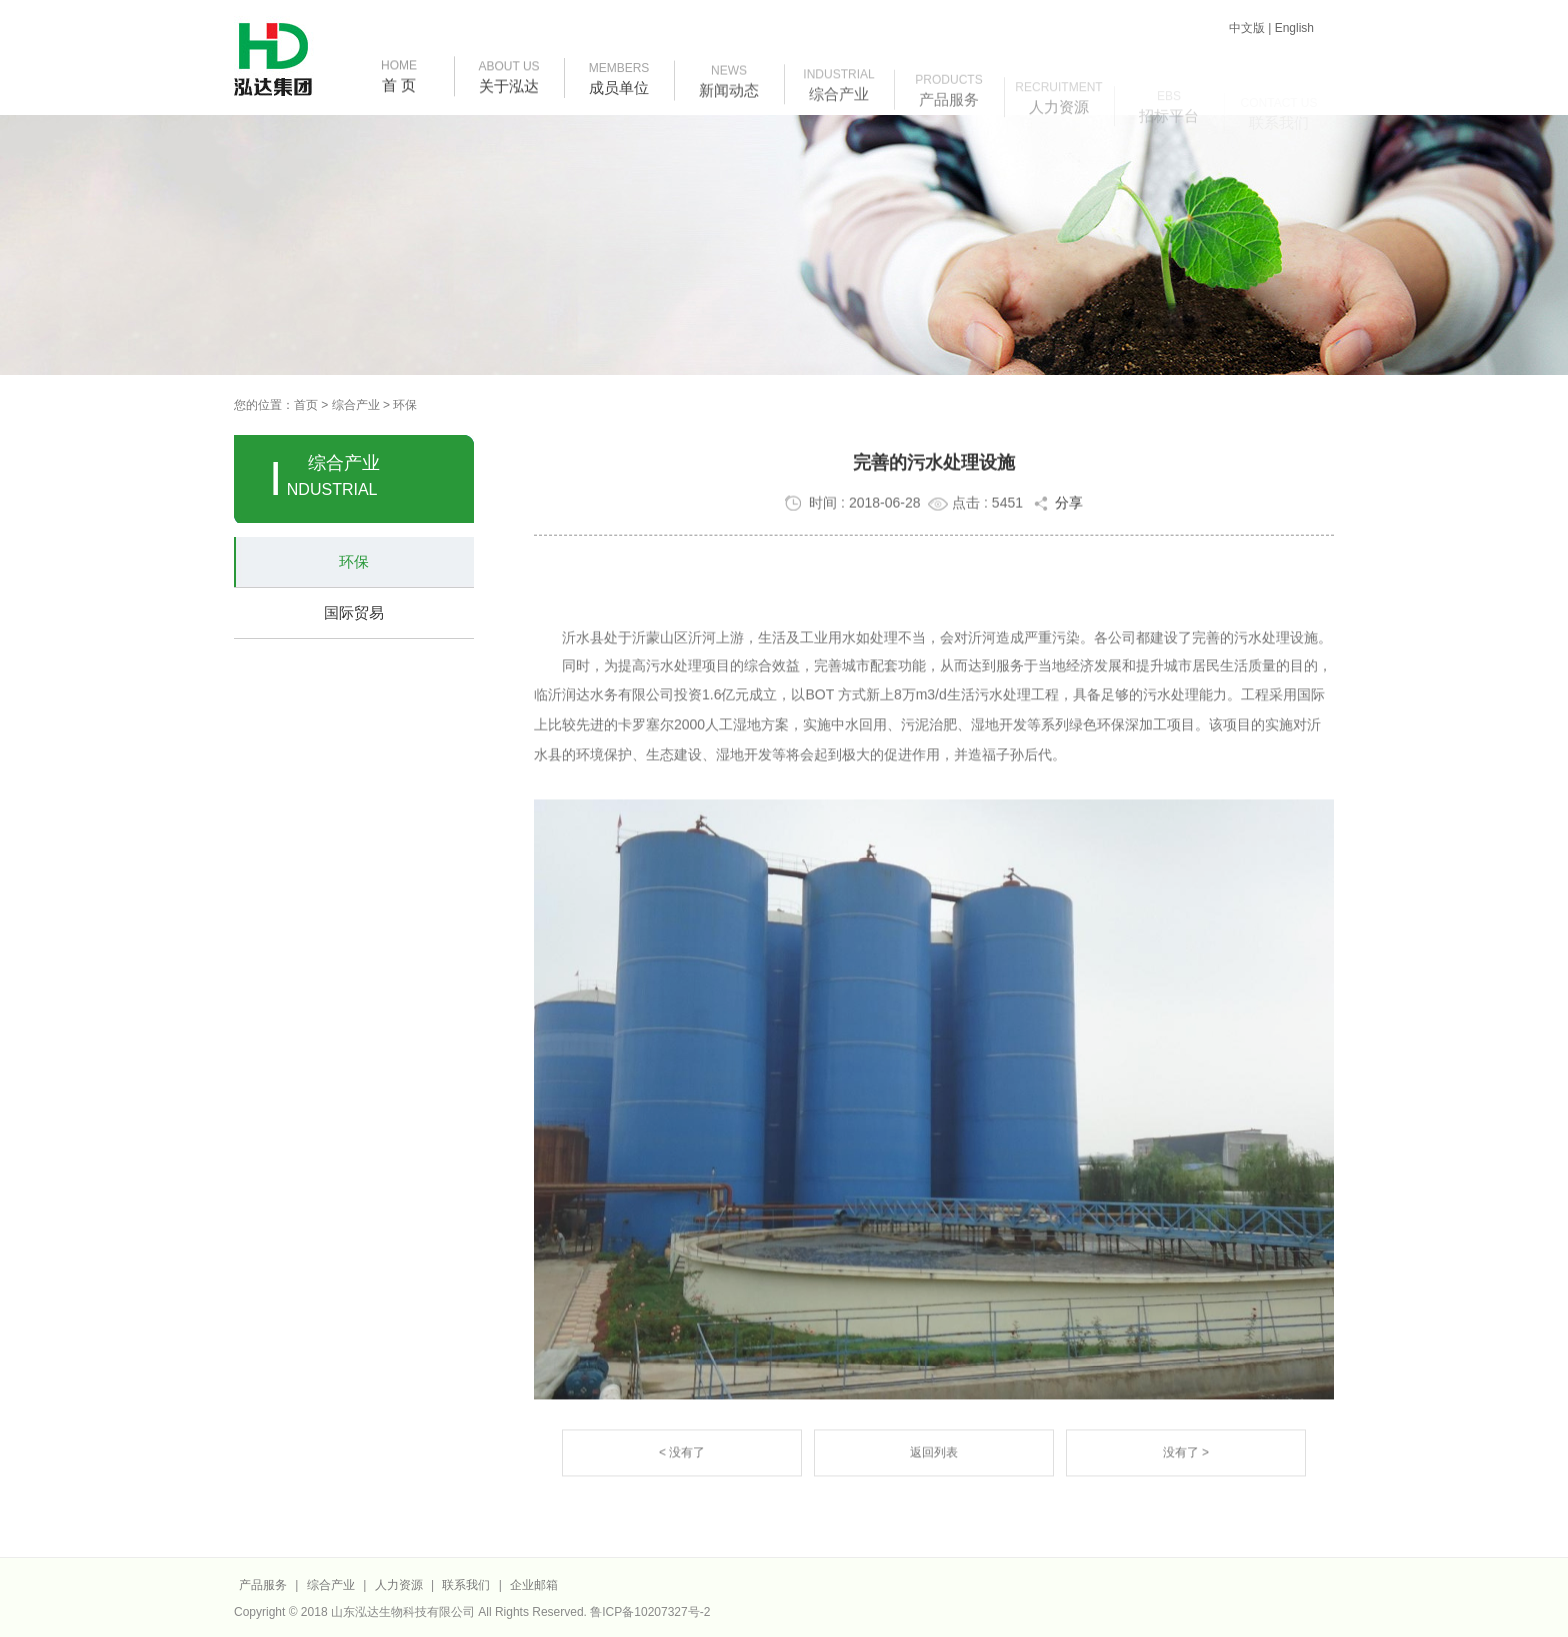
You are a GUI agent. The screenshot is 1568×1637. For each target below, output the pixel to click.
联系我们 (466, 1585)
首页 (306, 405)
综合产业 (356, 405)
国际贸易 (354, 612)
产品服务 (263, 1585)
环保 (405, 405)
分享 (1057, 507)
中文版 (1247, 28)
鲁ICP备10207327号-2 (650, 1612)
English (1294, 28)
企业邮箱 (534, 1585)
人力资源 (400, 1585)
